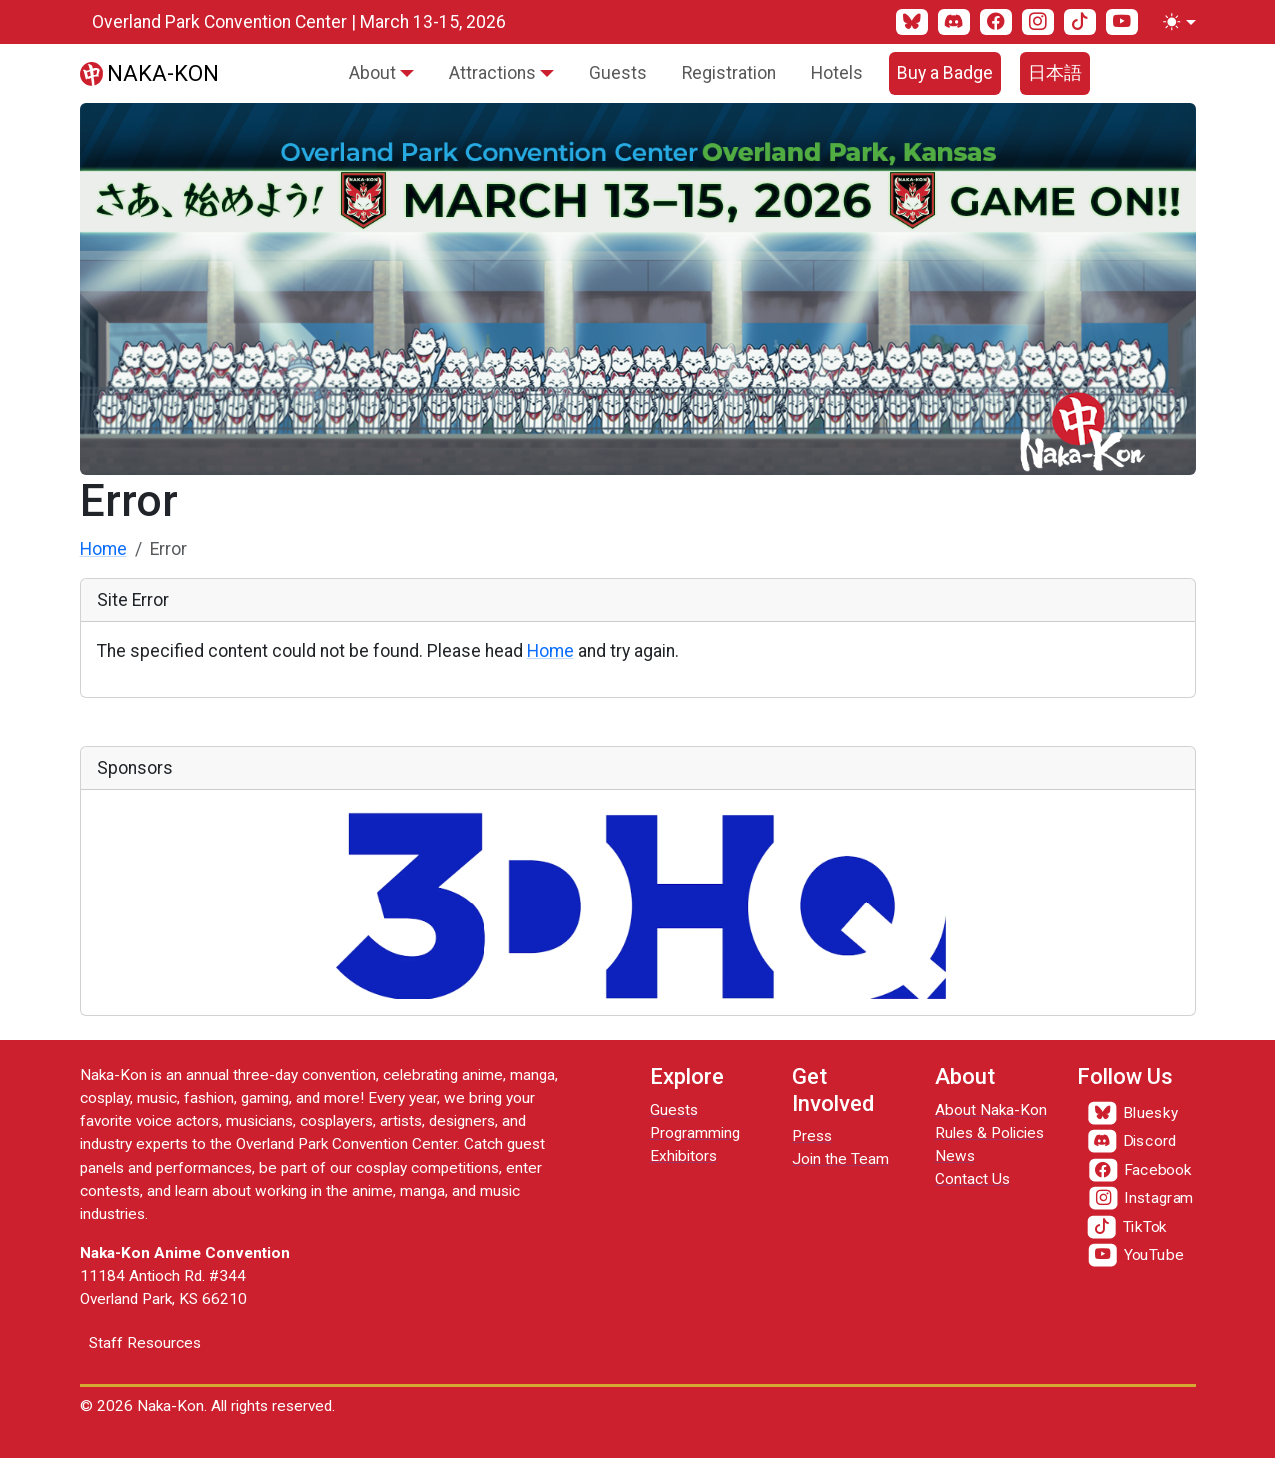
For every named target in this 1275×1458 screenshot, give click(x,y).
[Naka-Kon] (150, 73)
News (955, 1156)
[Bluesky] (912, 22)
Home (103, 549)
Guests (618, 73)
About (372, 73)
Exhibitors (683, 1156)
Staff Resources (145, 1343)
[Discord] (954, 22)
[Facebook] (996, 22)
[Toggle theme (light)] (1175, 22)
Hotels (837, 73)
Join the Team (840, 1159)
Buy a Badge (945, 73)
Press (812, 1136)
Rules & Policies (989, 1133)
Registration (729, 73)
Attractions (492, 73)
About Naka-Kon (991, 1110)
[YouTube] (1122, 22)
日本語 (1055, 73)
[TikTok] (1080, 22)
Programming (695, 1133)
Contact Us (972, 1179)
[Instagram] (1038, 22)
